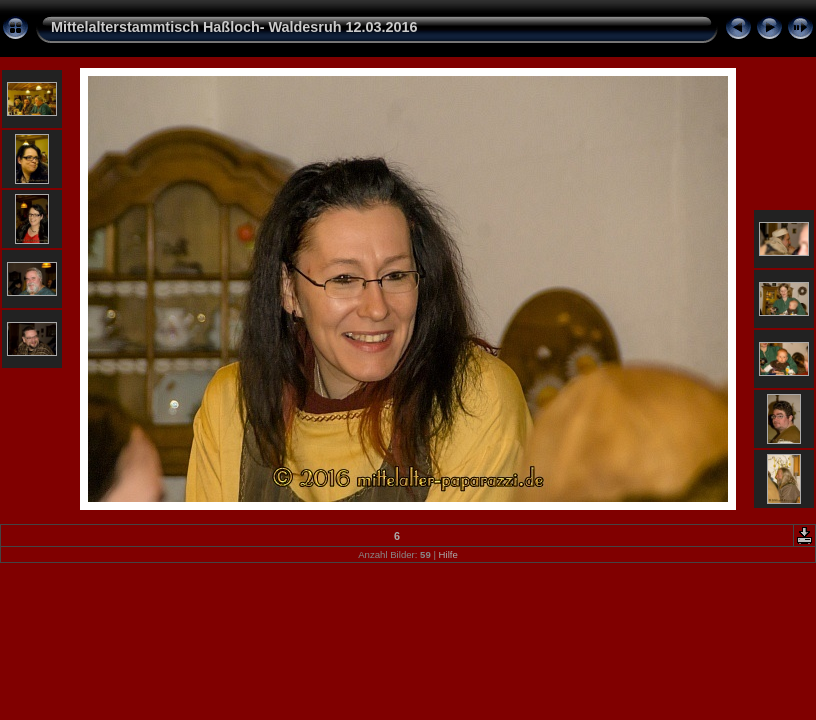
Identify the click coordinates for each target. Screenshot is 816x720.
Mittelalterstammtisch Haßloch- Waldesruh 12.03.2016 (234, 27)
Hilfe (448, 554)
